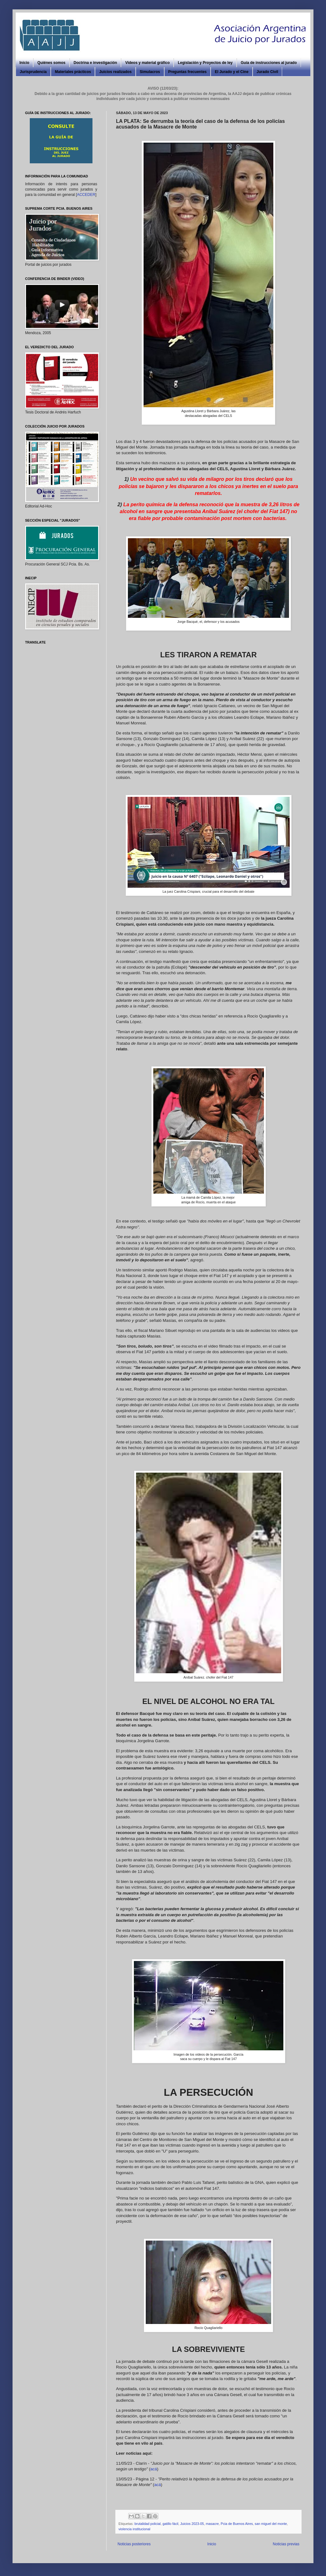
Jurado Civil (267, 72)
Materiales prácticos (73, 72)
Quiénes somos (51, 62)
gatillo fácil (170, 2524)
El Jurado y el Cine (231, 72)
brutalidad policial (147, 2524)
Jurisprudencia (33, 72)
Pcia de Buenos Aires (237, 2524)
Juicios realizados (115, 72)
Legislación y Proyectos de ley (205, 62)
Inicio (24, 62)
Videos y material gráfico (147, 62)
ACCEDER (86, 194)
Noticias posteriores (134, 2544)
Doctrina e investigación (95, 62)
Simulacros (150, 72)
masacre (212, 2524)
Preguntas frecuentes (187, 72)
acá (153, 2469)
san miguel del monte (271, 2524)
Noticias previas (286, 2544)
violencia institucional (134, 2529)
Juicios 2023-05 (192, 2524)
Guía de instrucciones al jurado (269, 62)
